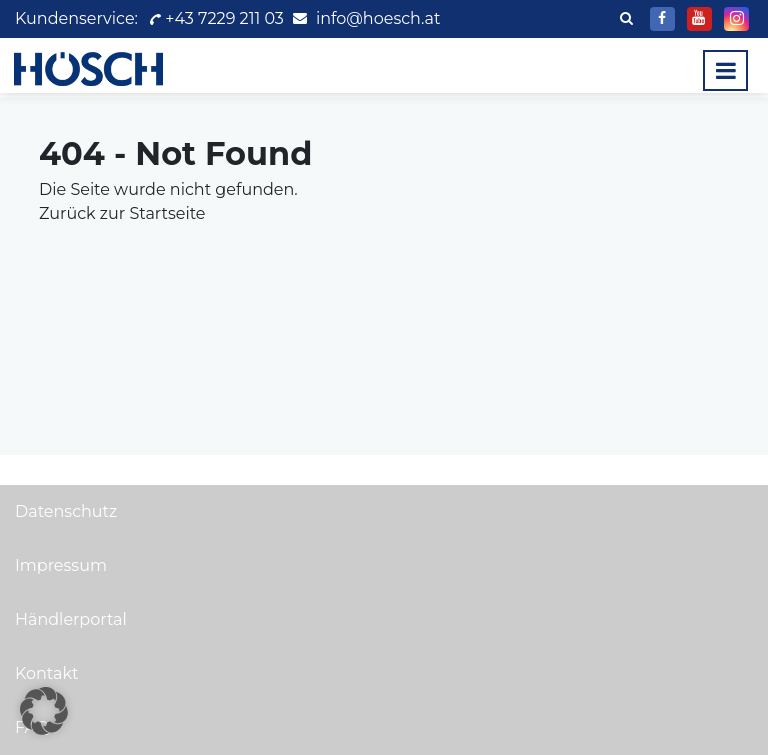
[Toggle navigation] (725, 70)
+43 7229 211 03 (215, 18)
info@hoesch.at (378, 18)
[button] (44, 711)
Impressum (61, 565)
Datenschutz (66, 511)
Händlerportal (71, 619)
